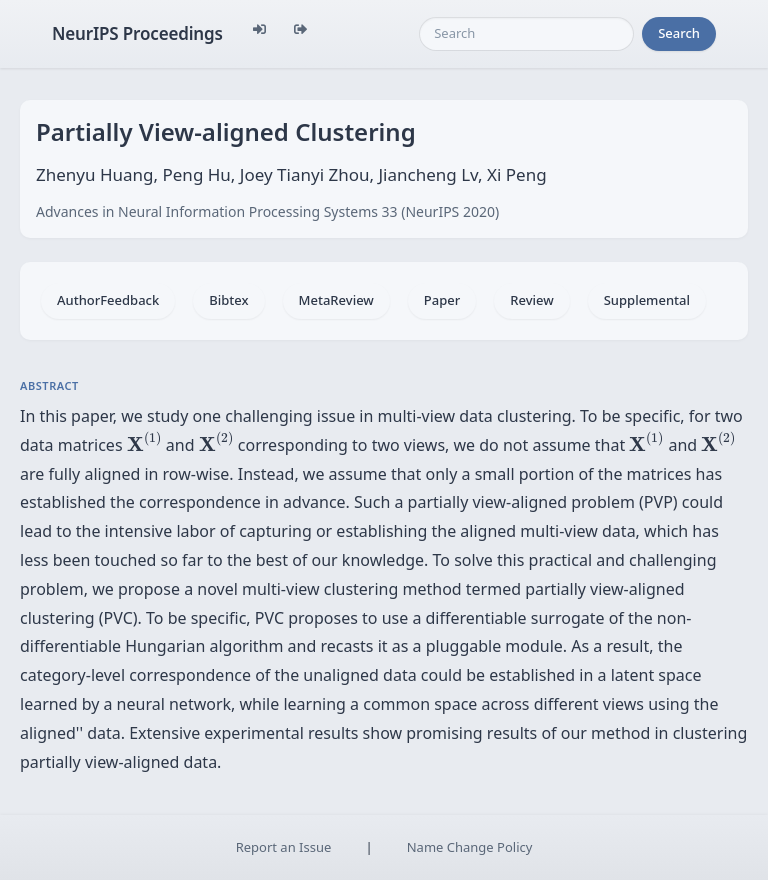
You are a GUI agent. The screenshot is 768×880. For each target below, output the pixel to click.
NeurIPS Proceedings (137, 33)
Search (679, 33)
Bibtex (228, 300)
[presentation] (144, 442)
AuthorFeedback (108, 300)
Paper (442, 300)
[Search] (526, 34)
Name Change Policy (470, 847)
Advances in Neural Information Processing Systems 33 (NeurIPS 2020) (267, 211)
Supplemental (647, 300)
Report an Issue (284, 847)
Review (531, 300)
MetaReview (336, 300)
